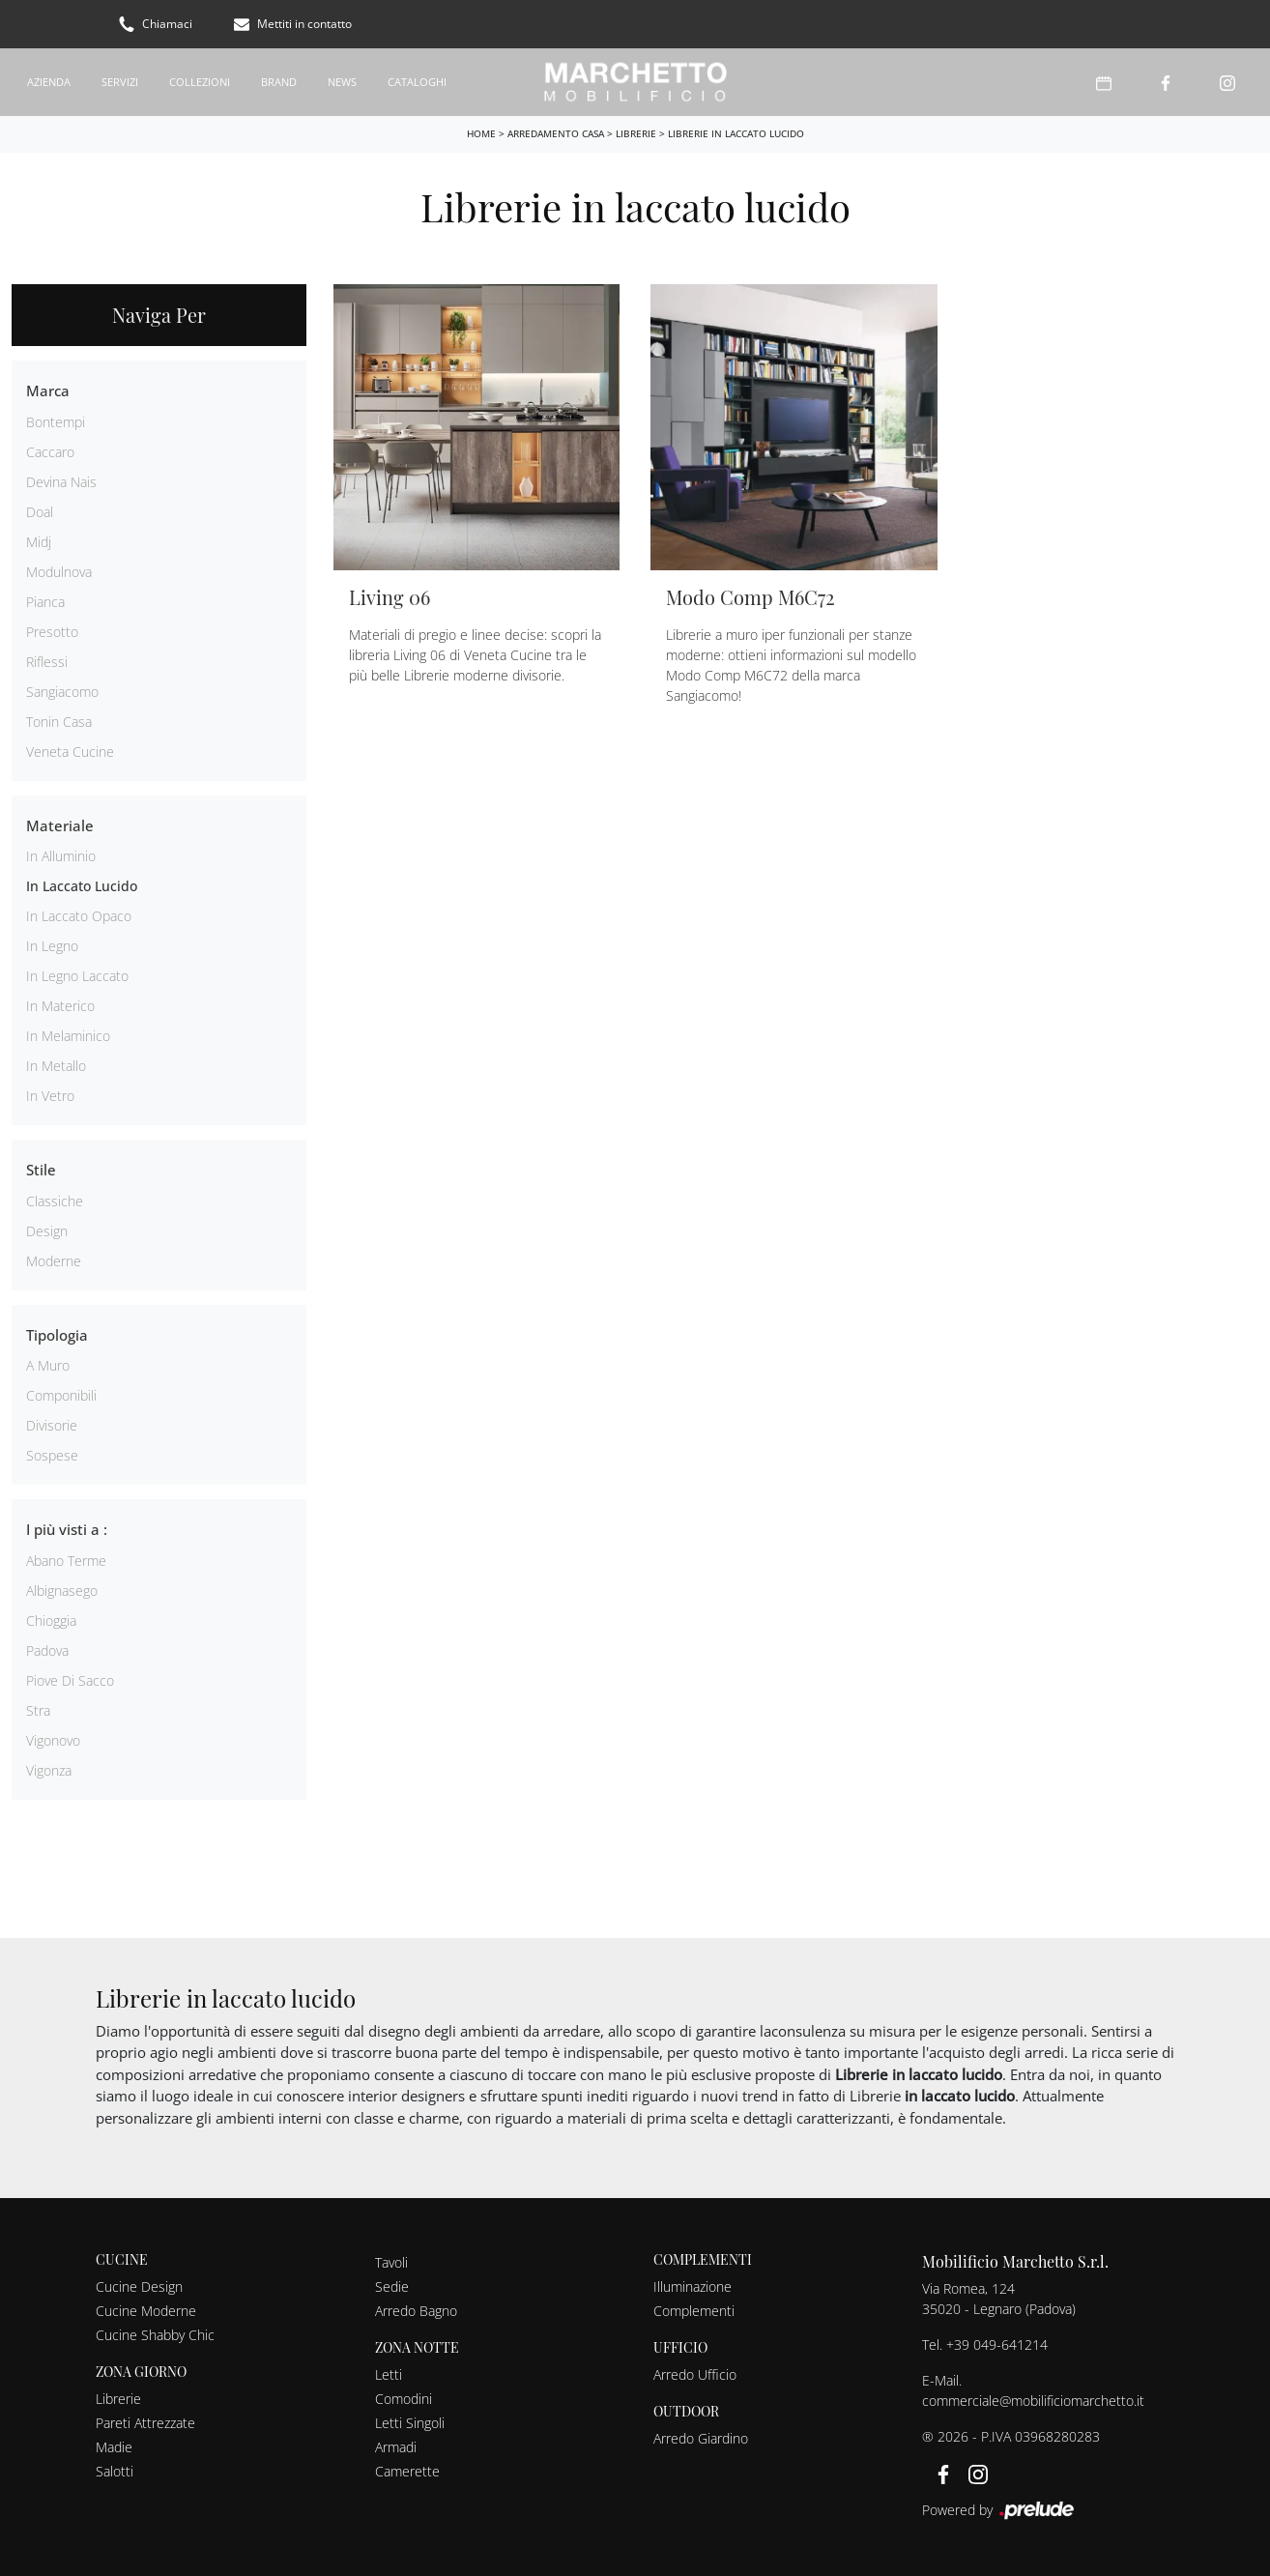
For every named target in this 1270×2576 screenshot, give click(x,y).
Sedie (392, 2286)
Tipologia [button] (57, 1335)
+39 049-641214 (997, 2344)
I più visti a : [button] (66, 1529)
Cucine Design (139, 2286)
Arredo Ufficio (694, 2374)
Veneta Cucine (70, 751)
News (342, 81)
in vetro (50, 1095)
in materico (60, 1006)
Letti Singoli (410, 2423)
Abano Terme (66, 1560)
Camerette (407, 2471)
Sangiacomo (62, 691)
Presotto (52, 631)
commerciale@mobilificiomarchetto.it (1033, 2400)
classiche (54, 1201)
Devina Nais (61, 482)
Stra (38, 1710)
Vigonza (49, 1770)
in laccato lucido (81, 886)
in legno (52, 946)
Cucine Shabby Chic (155, 2335)
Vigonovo (53, 1740)
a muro (48, 1365)
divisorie (51, 1425)
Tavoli (391, 2262)
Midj (38, 542)
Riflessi (47, 661)
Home (481, 133)
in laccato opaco (78, 916)
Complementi (694, 2310)
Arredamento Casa (555, 133)
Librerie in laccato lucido (736, 133)
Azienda (49, 81)
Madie (114, 2447)
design (47, 1231)
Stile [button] (41, 1169)
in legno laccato (77, 976)
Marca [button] (48, 390)
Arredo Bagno (416, 2310)
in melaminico (68, 1036)
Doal (39, 512)
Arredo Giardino (700, 2438)
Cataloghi (417, 81)
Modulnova (59, 572)
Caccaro (50, 452)
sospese (52, 1455)
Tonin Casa (59, 721)
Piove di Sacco (70, 1680)
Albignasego (62, 1590)
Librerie (636, 133)
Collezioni (199, 81)
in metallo (56, 1065)
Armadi (396, 2447)
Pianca (45, 602)
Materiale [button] (60, 825)
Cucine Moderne (146, 2310)
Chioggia (51, 1620)
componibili (61, 1395)
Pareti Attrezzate (145, 2423)
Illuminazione (692, 2286)
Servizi (119, 81)
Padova (47, 1650)
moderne (53, 1261)
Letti (388, 2374)
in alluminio (61, 856)
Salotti (114, 2471)
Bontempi (55, 422)
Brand (279, 81)
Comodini (403, 2398)
